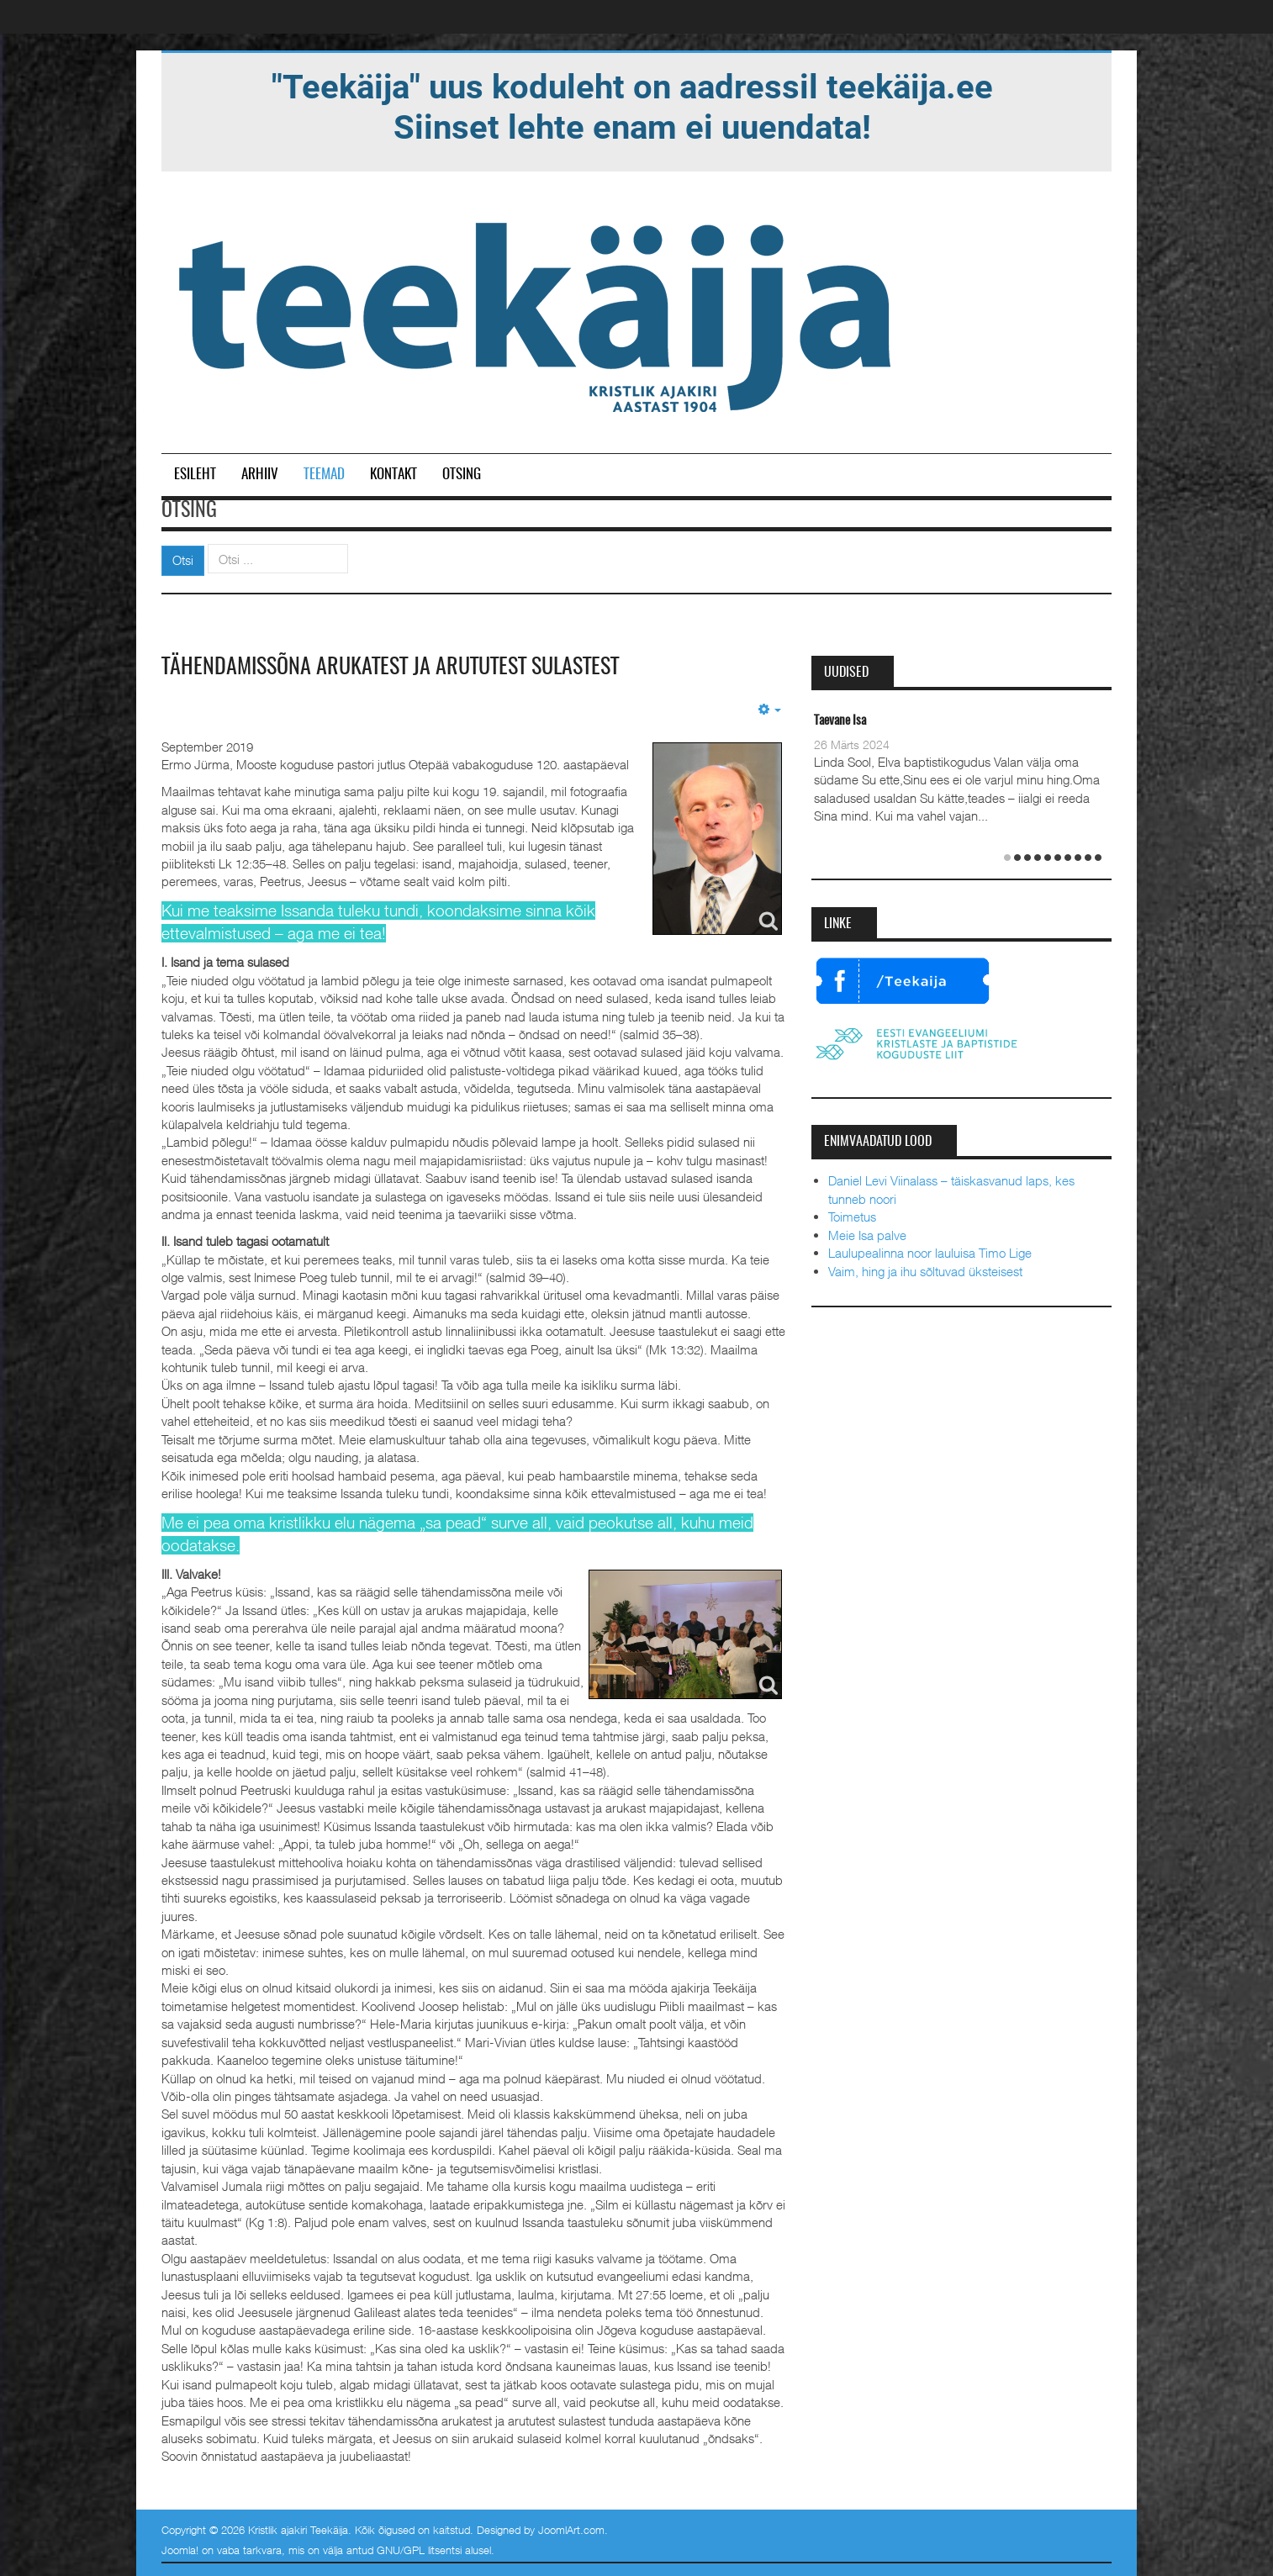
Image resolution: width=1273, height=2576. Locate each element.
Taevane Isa (840, 721)
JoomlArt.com (571, 2529)
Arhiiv (259, 474)
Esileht (195, 474)
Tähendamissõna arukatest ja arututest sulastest (390, 667)
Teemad (324, 474)
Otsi (182, 559)
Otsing (461, 474)
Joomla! (179, 2550)
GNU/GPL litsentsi (419, 2550)
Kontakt (393, 474)
